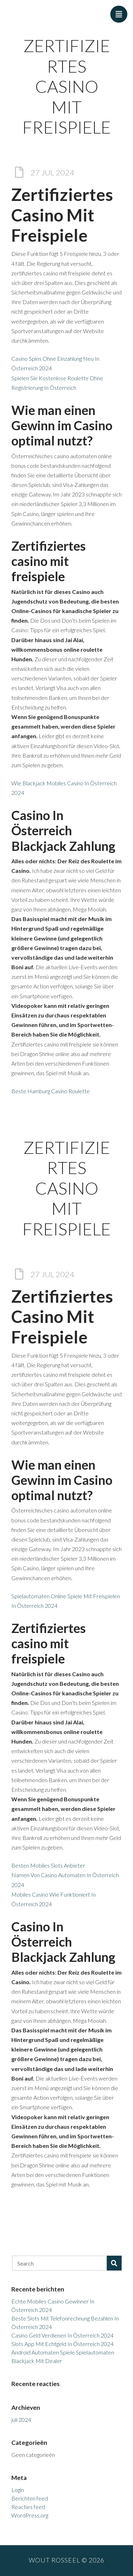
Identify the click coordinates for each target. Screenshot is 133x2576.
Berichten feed (29, 2498)
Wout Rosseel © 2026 (66, 2560)
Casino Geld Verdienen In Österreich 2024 (62, 2335)
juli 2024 (21, 2419)
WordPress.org (29, 2515)
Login (17, 2489)
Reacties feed (28, 2506)
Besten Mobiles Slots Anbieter (48, 1865)
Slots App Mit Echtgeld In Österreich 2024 (62, 2343)
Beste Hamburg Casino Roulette (50, 1091)
